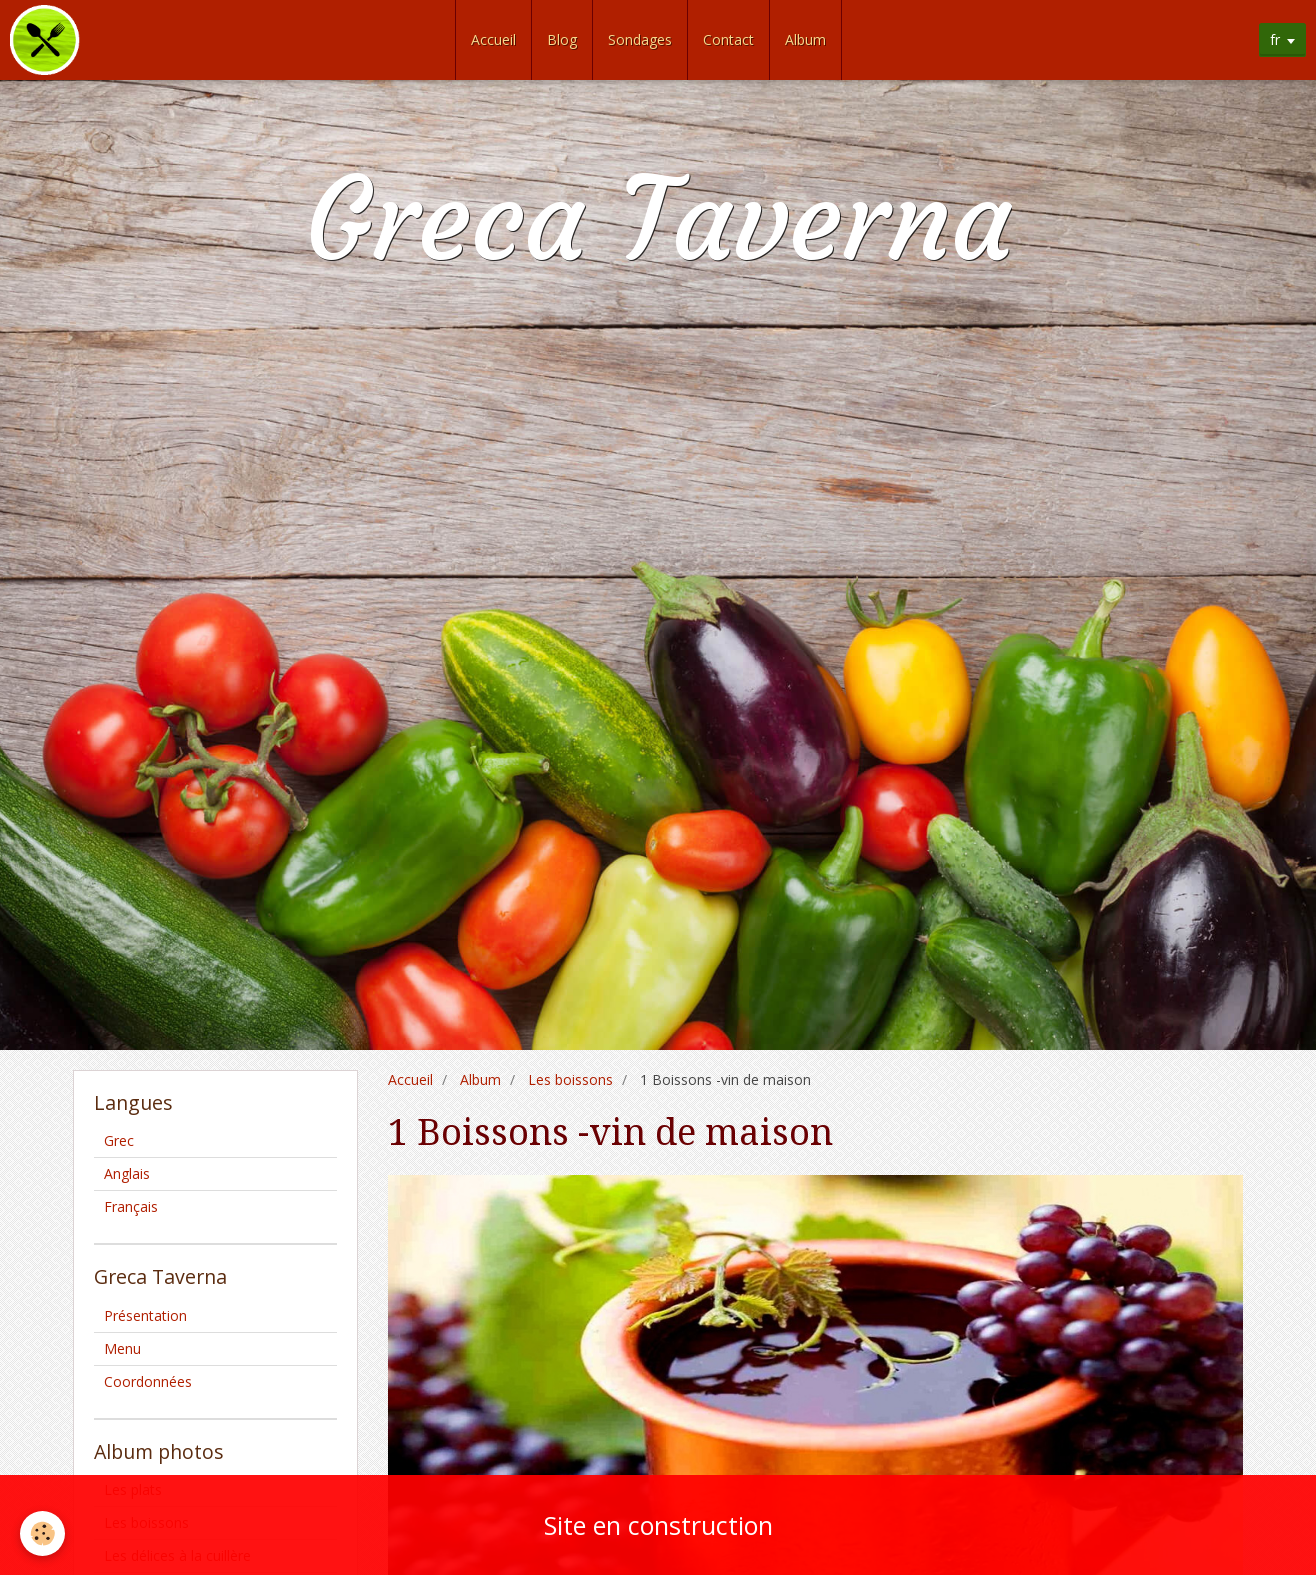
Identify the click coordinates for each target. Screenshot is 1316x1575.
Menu (122, 1348)
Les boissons (570, 1079)
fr (1275, 39)
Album (805, 39)
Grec (119, 1140)
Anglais (127, 1173)
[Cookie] (42, 1533)
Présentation (145, 1315)
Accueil (493, 39)
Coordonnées (148, 1381)
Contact (728, 39)
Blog (562, 39)
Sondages (640, 39)
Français (131, 1206)
